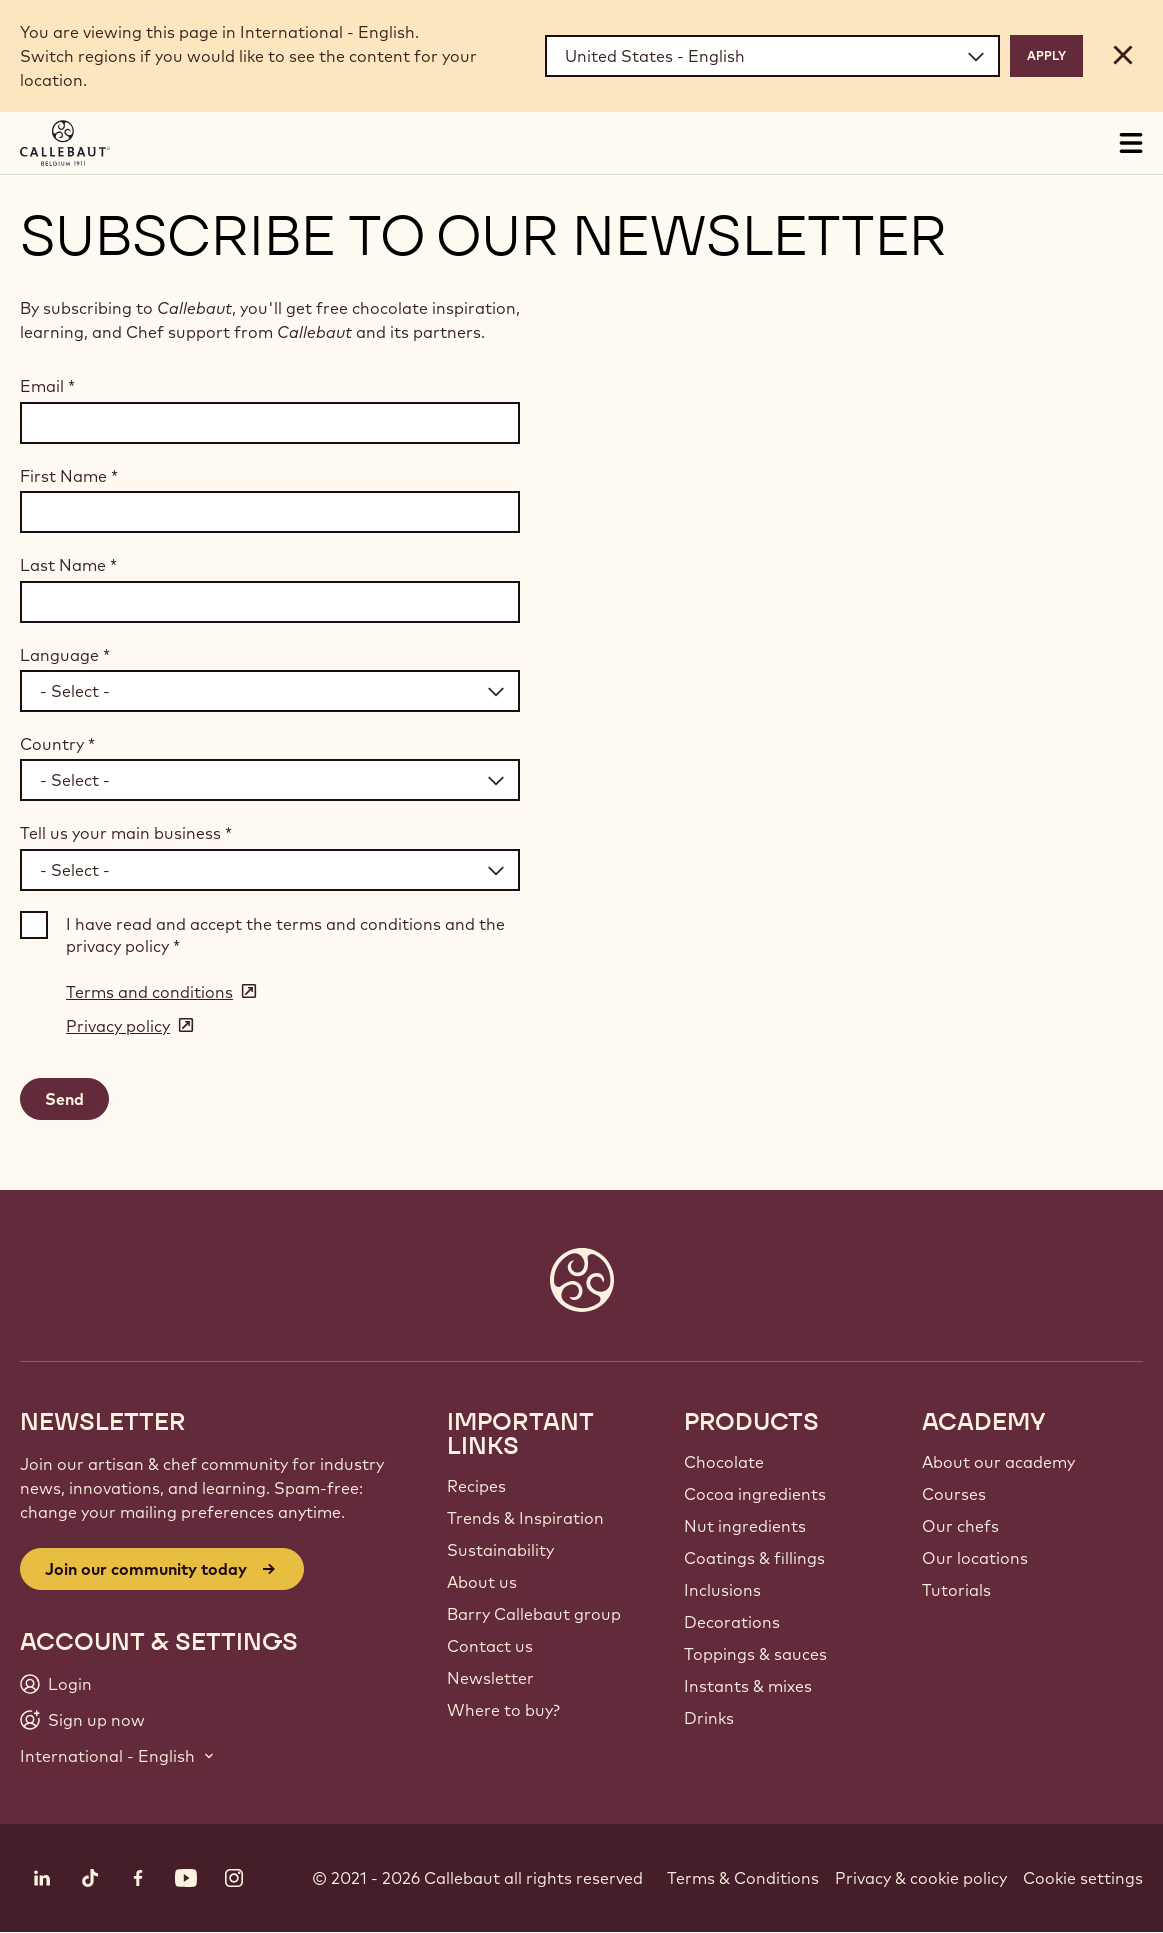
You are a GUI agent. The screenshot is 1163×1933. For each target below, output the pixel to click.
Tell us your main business (126, 833)
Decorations (732, 1622)
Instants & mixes (748, 1686)
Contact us (490, 1646)
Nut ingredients (745, 1526)
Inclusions (722, 1590)
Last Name (68, 565)
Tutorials (956, 1590)
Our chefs (960, 1526)
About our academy (998, 1462)
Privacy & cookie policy (921, 1878)
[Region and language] (772, 56)
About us (482, 1582)
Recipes (476, 1486)
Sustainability (500, 1550)
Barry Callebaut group (534, 1614)
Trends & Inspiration (525, 1518)
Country (57, 744)
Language (65, 655)
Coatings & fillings (754, 1558)
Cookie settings (1083, 1878)
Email (47, 386)
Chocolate (724, 1462)
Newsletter (490, 1678)
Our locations (975, 1558)
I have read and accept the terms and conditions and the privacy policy (285, 935)
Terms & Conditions (743, 1878)
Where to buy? (503, 1710)
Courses (954, 1494)
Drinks (709, 1718)
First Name (69, 476)
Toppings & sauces (755, 1654)
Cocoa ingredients (755, 1494)
